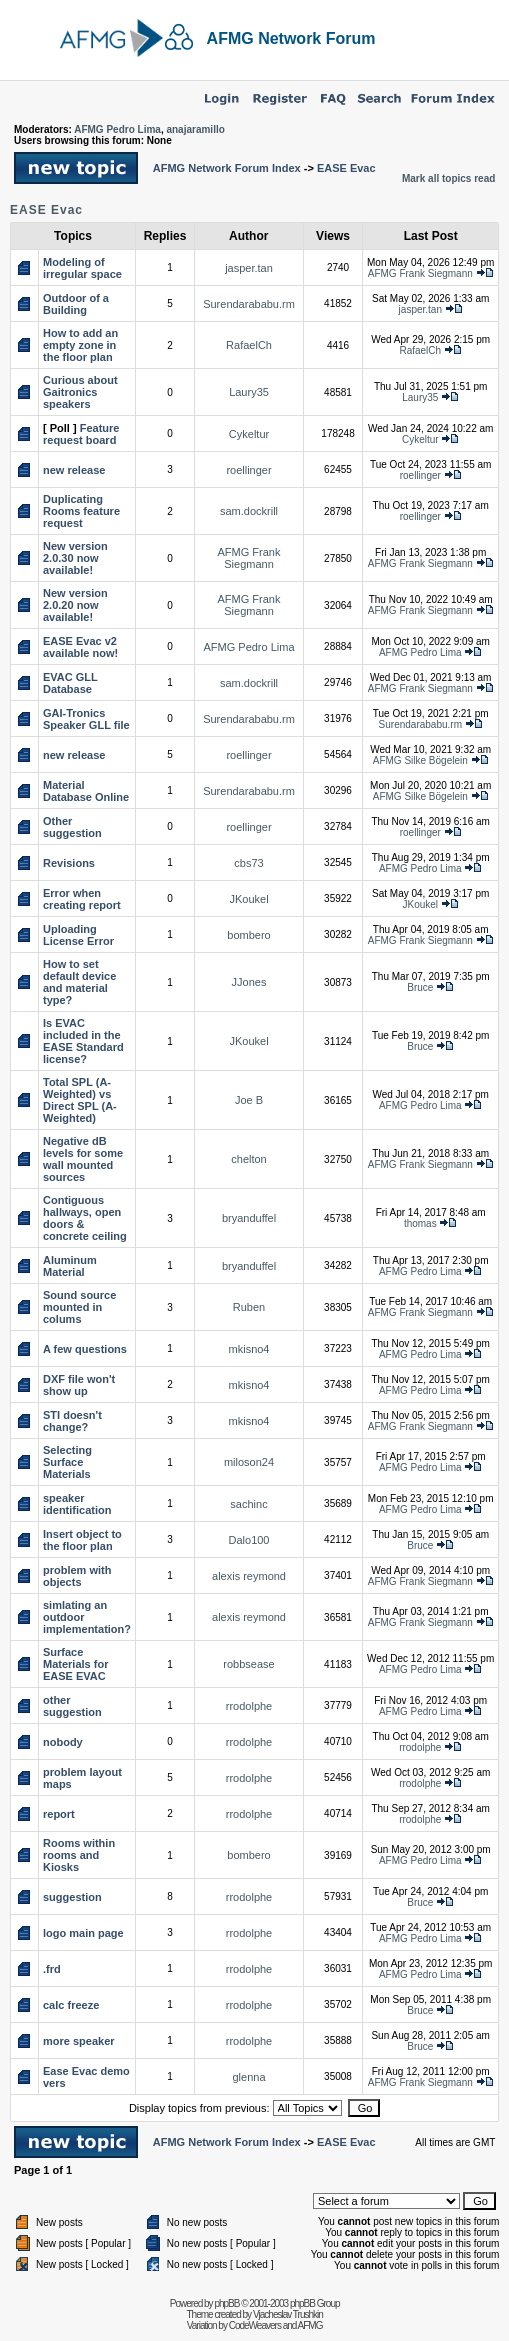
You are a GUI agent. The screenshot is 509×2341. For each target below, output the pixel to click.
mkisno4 (249, 1349)
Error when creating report (82, 899)
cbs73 (248, 863)
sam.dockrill (249, 511)
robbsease (248, 1664)
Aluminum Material (70, 1266)
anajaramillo (195, 129)
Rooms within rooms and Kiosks (79, 1855)
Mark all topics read (448, 178)
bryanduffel (249, 1218)
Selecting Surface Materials (67, 1462)
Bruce (420, 987)
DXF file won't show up (79, 1385)
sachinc (248, 1504)
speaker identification (77, 1504)
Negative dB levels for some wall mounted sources (83, 1159)
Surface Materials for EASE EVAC (75, 1664)
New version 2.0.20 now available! (75, 605)
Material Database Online (86, 791)
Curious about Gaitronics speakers (80, 392)
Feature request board (81, 434)
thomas (420, 1223)
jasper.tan (249, 268)
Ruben (249, 1307)
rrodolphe (249, 1706)
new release (74, 470)
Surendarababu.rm (249, 304)
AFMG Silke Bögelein (420, 760)
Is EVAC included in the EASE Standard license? (83, 1041)
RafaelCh (249, 345)
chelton (248, 1159)
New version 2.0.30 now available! (75, 558)
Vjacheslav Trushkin (288, 2314)
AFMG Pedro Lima (117, 129)
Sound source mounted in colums (79, 1307)
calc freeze (71, 2005)
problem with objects (77, 1576)
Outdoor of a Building (76, 304)
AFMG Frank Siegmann (420, 273)
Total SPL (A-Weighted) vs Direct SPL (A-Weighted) (80, 1100)
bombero (248, 935)
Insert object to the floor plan (82, 1540)
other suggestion (72, 1706)
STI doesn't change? (72, 1421)
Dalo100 (249, 1540)
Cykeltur (249, 434)
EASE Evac (346, 168)
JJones (249, 982)
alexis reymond (249, 1576)
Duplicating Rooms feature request (81, 511)
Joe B (249, 1100)
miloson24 (249, 1462)
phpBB (226, 2303)
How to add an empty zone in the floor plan (80, 345)
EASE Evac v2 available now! (80, 647)
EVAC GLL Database (70, 683)
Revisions (69, 863)
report (59, 1814)
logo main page (83, 1933)
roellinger (248, 470)
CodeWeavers (255, 2325)
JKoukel (248, 899)
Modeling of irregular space (82, 268)
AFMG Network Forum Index (227, 168)
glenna (248, 2077)
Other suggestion (72, 827)
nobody (63, 1742)
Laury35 (249, 392)
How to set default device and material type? (79, 982)
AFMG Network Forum (291, 38)
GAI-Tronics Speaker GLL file (86, 719)
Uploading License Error (78, 935)
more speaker (79, 2041)
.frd (52, 1969)
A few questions (85, 1349)
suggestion (72, 1897)
